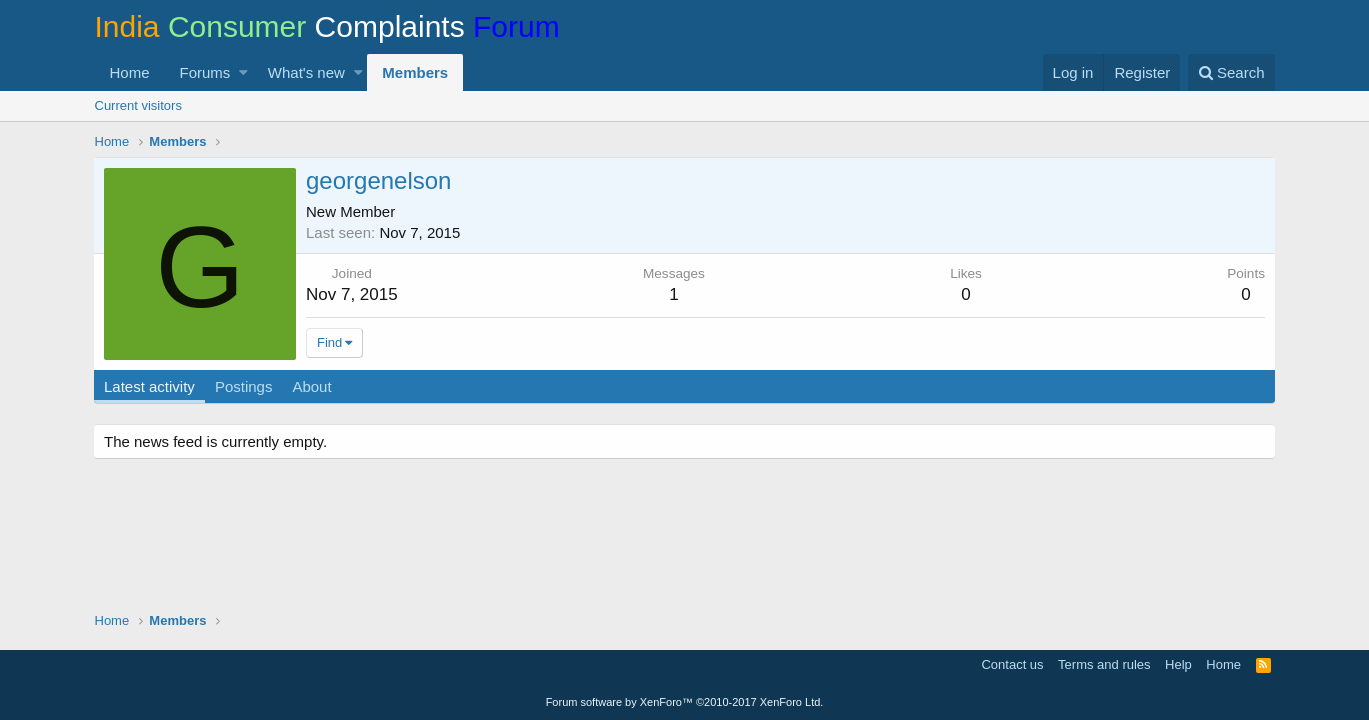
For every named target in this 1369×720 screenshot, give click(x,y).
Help (1178, 664)
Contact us (1012, 664)
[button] (243, 72)
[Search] (1231, 72)
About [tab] (313, 386)
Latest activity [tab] (151, 386)
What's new (306, 72)
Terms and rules (1104, 664)
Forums (205, 72)
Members (415, 72)
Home (130, 72)
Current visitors (138, 105)
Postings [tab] (245, 386)
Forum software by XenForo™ (685, 702)
